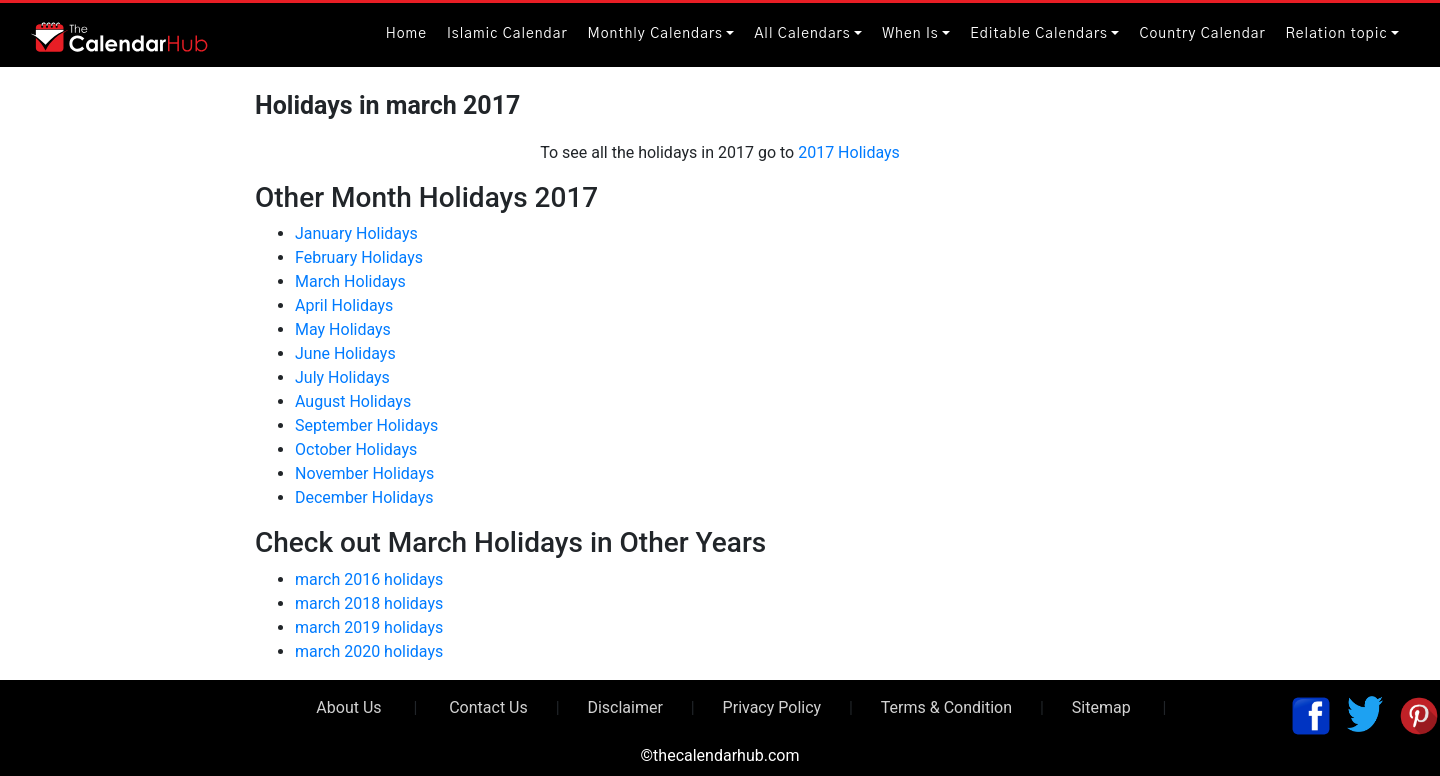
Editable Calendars (1039, 34)
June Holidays (345, 353)
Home (406, 34)
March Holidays (350, 281)
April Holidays (344, 305)
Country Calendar (1202, 34)
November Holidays (364, 473)
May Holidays (343, 329)
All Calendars (802, 34)
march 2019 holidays (369, 627)
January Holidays (356, 233)
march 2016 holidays (369, 579)
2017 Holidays (849, 152)
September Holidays (366, 425)
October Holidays (356, 449)
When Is (910, 34)
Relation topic (1337, 34)
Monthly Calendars (655, 34)
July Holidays (342, 377)
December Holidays (364, 497)
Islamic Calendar (507, 34)
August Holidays (353, 401)
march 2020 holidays (369, 651)
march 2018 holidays (369, 603)
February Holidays (359, 257)
